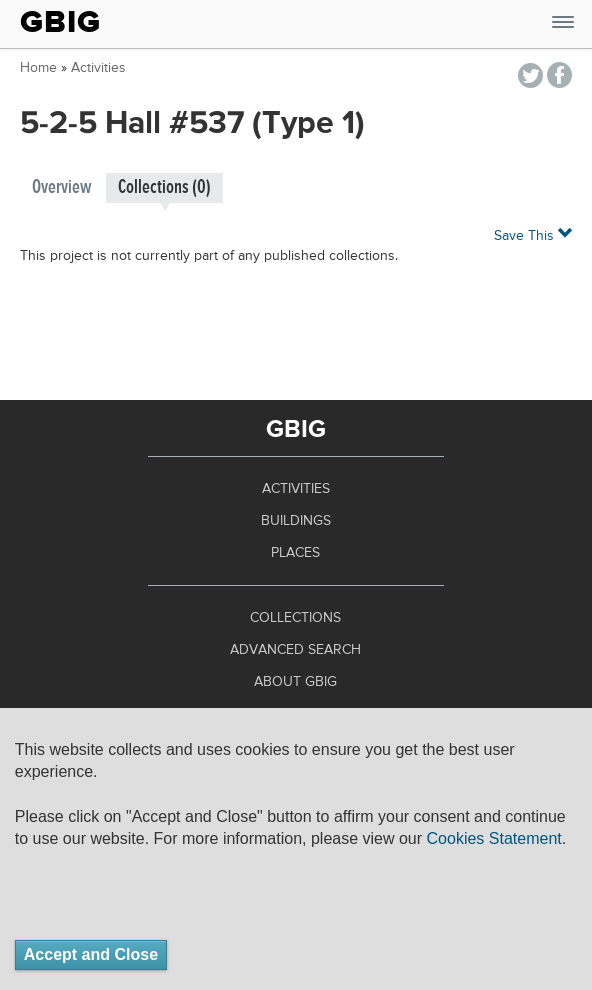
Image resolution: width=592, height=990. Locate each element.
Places (295, 553)
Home (38, 68)
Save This (533, 234)
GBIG (60, 22)
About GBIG (295, 682)
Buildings (296, 521)
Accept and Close (91, 954)
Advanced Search (295, 650)
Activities (98, 68)
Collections (295, 618)
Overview (62, 187)
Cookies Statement (494, 838)
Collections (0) (164, 187)
